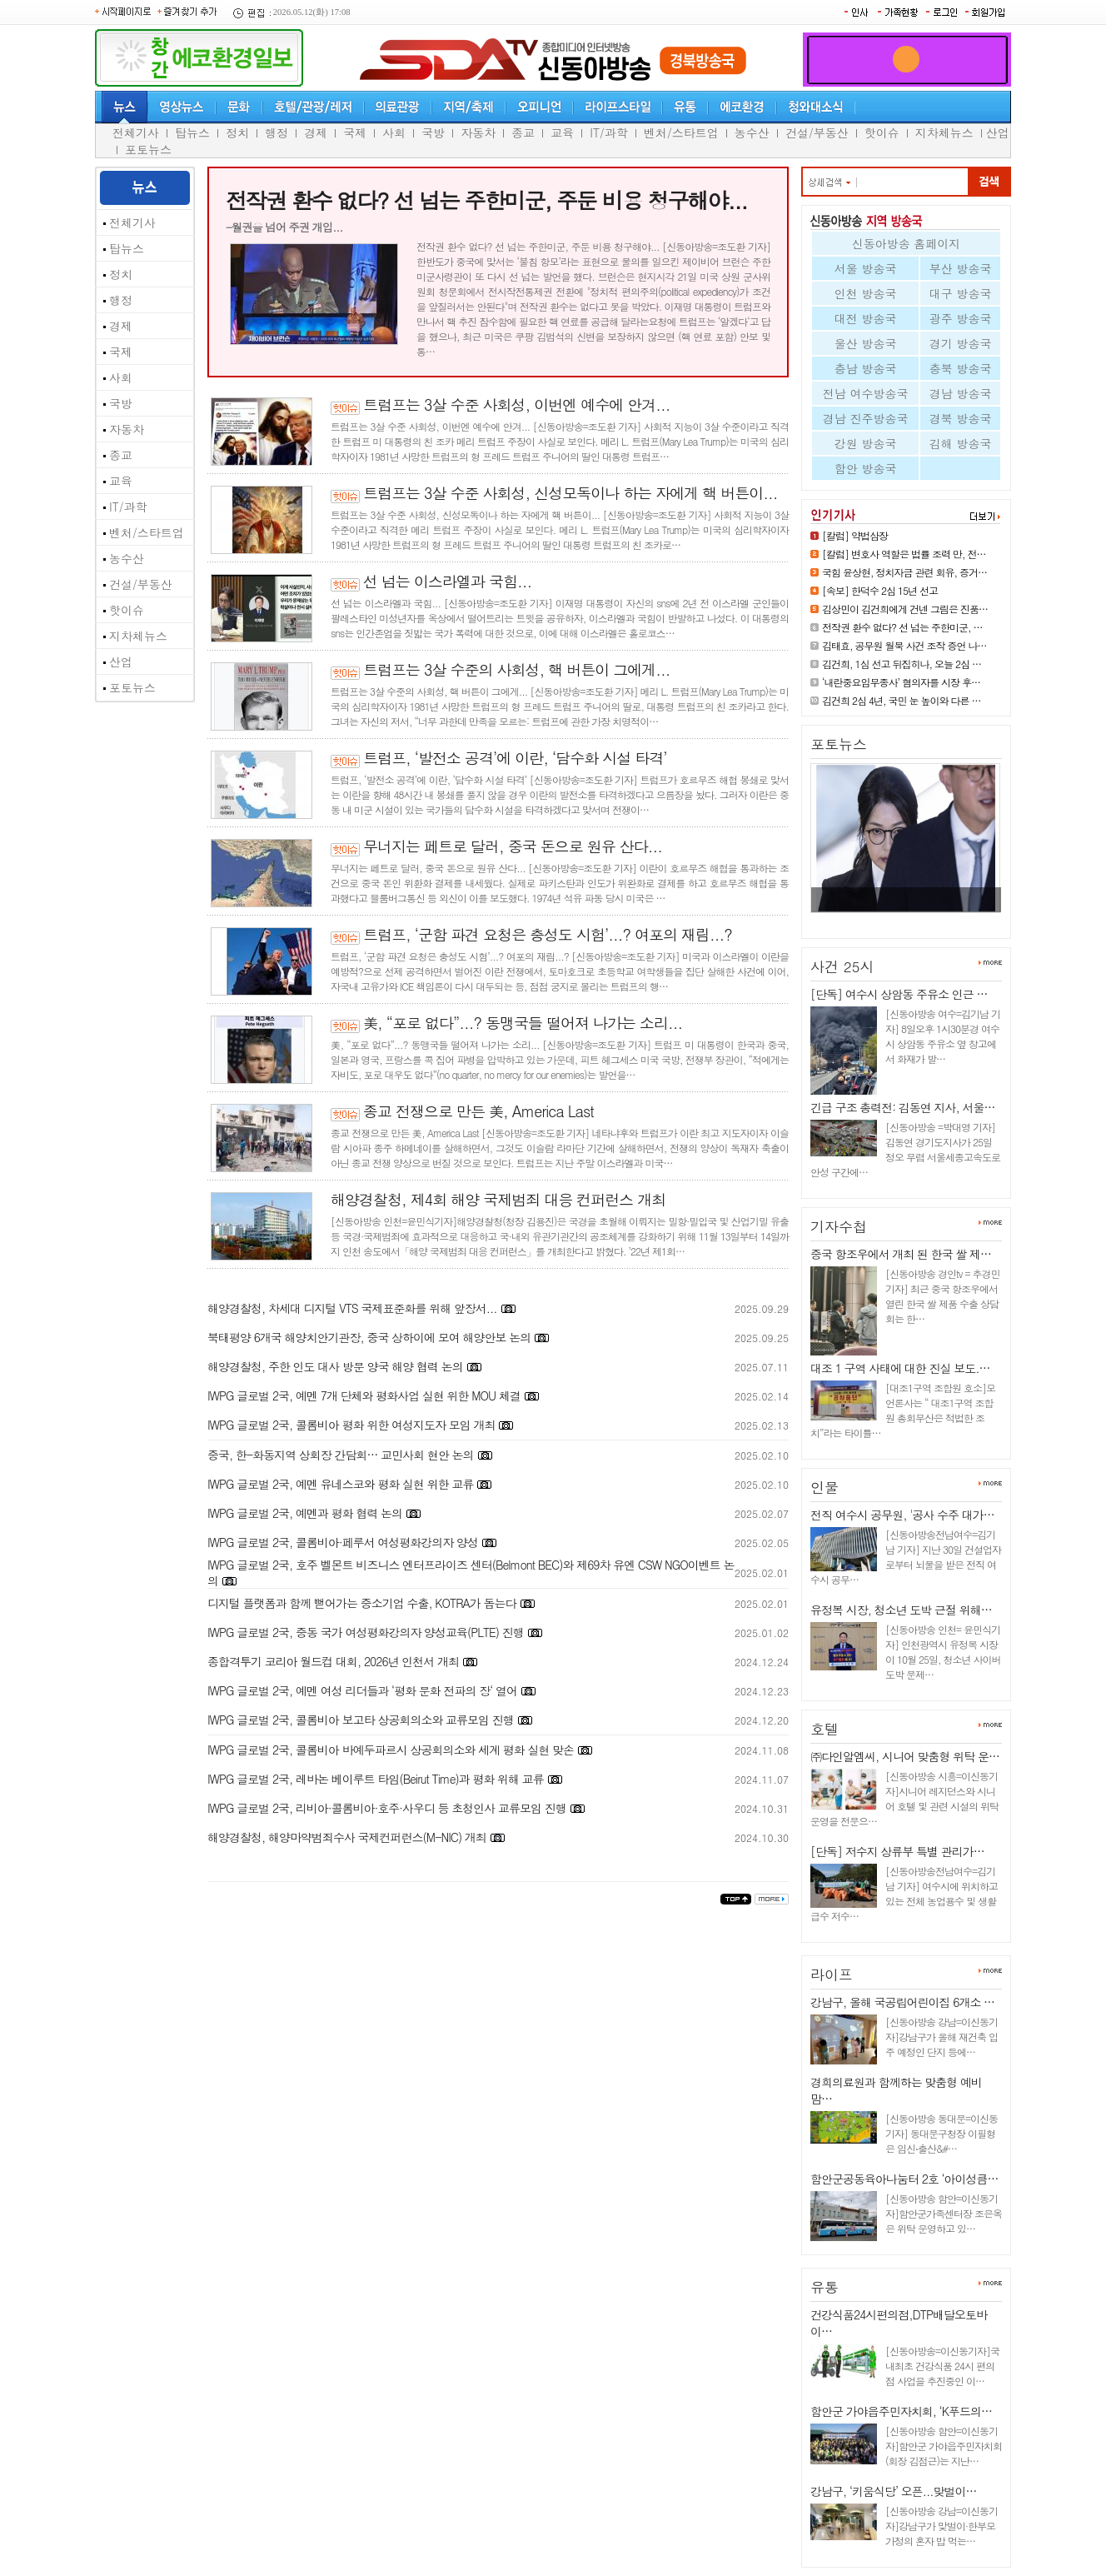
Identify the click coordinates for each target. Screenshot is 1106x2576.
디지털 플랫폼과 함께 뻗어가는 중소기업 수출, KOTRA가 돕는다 (361, 1603)
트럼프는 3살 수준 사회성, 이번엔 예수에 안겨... (516, 404)
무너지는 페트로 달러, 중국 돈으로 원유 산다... (512, 846)
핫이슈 (881, 132)
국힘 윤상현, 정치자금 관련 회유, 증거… (904, 572)
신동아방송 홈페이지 (906, 243)
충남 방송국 (865, 368)
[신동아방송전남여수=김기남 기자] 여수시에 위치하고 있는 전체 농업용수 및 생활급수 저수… (904, 1893)
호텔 (824, 1729)
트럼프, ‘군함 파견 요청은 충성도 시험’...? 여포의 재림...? (547, 934)
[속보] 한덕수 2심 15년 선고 (880, 590)
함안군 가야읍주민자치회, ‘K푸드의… (901, 2411)
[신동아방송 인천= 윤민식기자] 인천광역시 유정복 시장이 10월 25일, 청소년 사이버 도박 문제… (943, 1651)
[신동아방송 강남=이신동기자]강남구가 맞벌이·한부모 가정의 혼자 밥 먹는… (941, 2526)
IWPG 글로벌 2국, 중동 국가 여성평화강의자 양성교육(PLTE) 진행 (365, 1632)
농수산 (752, 132)
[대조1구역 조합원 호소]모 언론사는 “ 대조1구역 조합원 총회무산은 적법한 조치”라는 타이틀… (902, 1410)
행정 (276, 132)
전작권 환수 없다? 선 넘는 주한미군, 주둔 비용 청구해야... (486, 200)
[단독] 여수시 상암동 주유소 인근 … (898, 994)
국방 (433, 132)
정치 (237, 132)
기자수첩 (838, 1226)
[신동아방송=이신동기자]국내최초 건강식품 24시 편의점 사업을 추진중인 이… (942, 2366)
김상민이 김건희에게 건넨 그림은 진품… (905, 609)
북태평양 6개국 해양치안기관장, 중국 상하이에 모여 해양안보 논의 (369, 1337)
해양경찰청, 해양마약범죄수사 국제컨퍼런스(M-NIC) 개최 (346, 1837)
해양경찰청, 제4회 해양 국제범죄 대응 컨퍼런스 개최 (498, 1199)
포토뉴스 (148, 149)
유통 (824, 2287)
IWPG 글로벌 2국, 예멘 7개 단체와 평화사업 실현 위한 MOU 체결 (364, 1395)
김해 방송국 (960, 443)
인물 (824, 1487)
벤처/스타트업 (681, 132)
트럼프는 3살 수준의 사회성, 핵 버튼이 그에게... (516, 669)
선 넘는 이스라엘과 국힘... (447, 581)
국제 (354, 132)
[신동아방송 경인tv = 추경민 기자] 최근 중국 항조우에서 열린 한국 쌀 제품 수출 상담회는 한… (942, 1295)
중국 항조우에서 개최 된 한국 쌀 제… (900, 1254)
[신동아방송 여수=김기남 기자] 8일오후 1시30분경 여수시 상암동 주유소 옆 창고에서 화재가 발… (942, 1036)
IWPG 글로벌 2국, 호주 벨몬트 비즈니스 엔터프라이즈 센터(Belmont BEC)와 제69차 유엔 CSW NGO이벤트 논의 (470, 1572)
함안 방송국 (865, 468)
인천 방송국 (865, 293)
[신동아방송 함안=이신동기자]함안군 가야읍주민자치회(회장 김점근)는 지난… (943, 2446)
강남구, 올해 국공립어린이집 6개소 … (902, 2002)
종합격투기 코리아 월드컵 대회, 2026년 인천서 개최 (333, 1661)
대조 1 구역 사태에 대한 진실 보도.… (899, 1368)
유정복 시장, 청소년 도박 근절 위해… (901, 1609)
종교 (523, 132)
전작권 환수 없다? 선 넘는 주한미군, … (902, 627)
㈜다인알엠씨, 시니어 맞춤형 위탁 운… (904, 1756)
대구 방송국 (960, 293)
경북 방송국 (960, 418)
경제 (315, 132)
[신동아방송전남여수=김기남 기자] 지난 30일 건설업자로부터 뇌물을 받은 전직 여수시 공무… (905, 1556)
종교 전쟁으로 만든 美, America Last (478, 1111)
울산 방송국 (865, 343)
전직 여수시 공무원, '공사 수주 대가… (902, 1514)
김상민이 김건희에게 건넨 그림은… (900, 919)
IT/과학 (609, 132)
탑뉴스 (192, 132)
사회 (394, 132)
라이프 (831, 1974)
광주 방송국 (960, 318)
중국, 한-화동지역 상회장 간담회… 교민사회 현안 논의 (340, 1454)
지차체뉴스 (944, 132)
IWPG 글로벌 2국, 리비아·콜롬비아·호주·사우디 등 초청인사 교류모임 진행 (386, 1808)
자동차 (478, 132)
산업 (997, 132)
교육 (562, 132)
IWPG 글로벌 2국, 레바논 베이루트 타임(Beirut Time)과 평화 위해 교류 (375, 1778)
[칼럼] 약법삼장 (855, 535)
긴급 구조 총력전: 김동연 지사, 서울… (902, 1107)
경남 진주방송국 (866, 418)
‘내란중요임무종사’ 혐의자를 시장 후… (901, 682)
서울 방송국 (865, 268)
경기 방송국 (960, 343)
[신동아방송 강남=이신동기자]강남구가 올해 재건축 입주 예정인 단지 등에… (941, 2036)
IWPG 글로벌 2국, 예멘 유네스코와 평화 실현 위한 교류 (340, 1483)
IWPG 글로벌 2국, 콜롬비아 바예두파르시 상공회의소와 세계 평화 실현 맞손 (390, 1749)
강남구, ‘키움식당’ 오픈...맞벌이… (893, 2491)
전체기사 (135, 132)
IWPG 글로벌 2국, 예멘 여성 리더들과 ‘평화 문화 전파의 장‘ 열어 (362, 1690)
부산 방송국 (960, 268)
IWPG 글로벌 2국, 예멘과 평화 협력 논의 (304, 1513)
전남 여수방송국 (866, 393)
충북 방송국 (960, 368)
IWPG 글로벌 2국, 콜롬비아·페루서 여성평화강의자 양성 (342, 1542)
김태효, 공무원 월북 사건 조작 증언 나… (904, 645)
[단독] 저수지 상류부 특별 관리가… (897, 1851)
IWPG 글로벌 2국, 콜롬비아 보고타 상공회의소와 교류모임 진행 (360, 1719)
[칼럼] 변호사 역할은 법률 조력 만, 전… (904, 554)
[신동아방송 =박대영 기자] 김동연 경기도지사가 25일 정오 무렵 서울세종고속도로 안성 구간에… (905, 1149)
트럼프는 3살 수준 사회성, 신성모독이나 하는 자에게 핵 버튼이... (570, 492)
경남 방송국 (960, 393)
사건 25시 (842, 966)
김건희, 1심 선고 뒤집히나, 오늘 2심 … (901, 663)
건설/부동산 (817, 132)
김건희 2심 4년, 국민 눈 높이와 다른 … (901, 700)
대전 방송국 (865, 318)
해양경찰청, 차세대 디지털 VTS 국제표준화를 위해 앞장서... (352, 1308)
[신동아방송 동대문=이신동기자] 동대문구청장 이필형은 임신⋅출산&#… (941, 2133)
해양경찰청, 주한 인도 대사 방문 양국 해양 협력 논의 (335, 1366)
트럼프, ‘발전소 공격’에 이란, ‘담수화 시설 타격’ (515, 757)
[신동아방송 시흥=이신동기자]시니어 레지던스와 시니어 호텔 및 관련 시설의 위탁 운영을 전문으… (904, 1798)
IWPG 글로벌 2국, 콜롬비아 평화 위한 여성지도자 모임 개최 (351, 1424)
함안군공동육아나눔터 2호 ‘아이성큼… (904, 2178)
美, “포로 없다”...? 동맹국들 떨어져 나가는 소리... (522, 1022)
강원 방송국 (865, 443)
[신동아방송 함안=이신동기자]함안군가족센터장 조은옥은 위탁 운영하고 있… (943, 2213)
